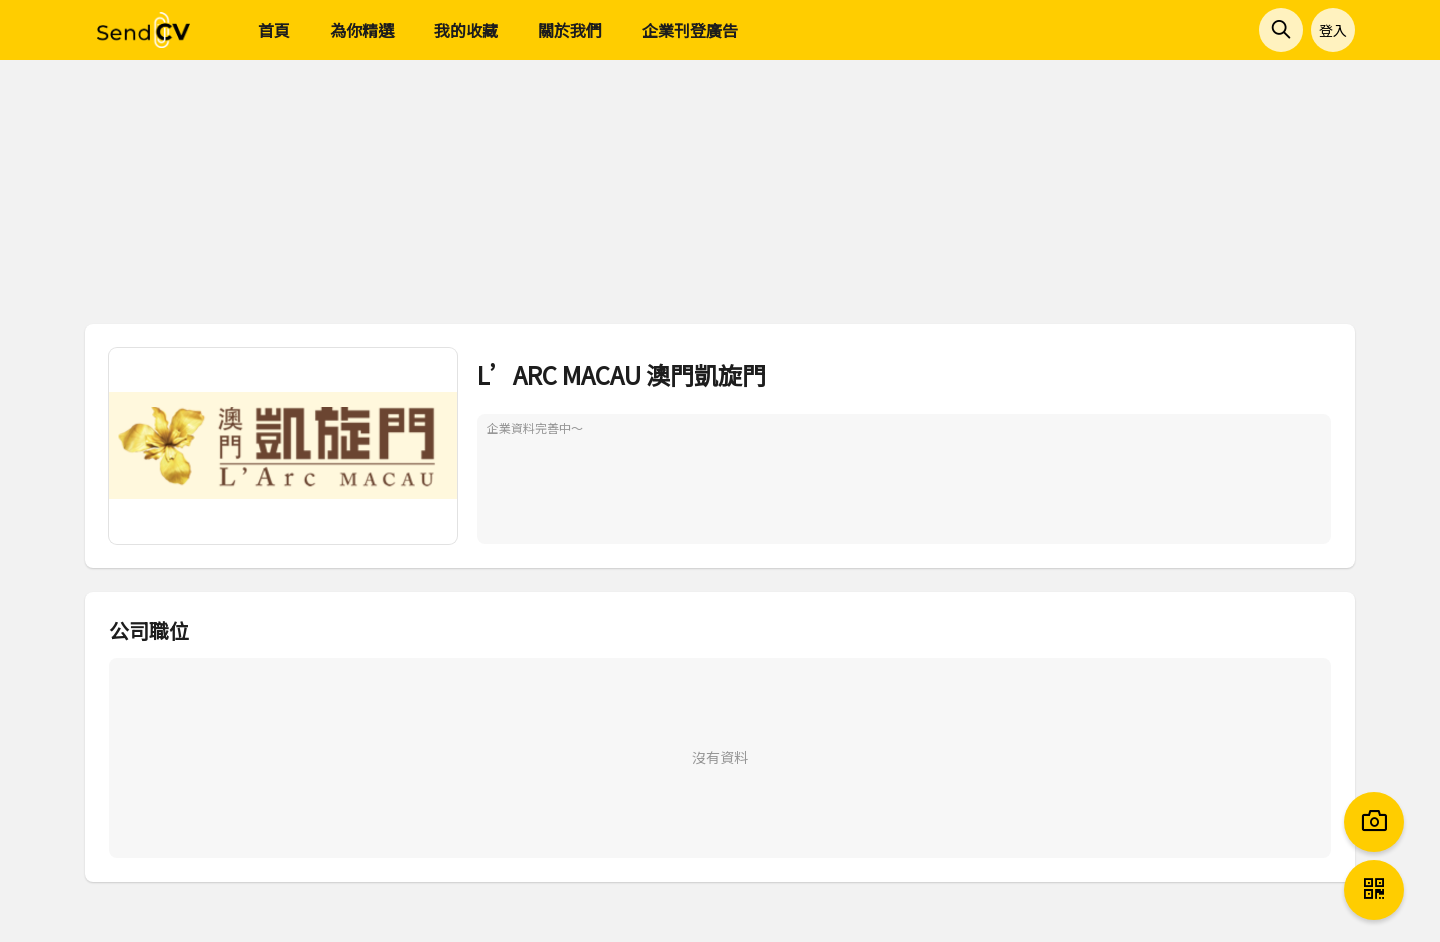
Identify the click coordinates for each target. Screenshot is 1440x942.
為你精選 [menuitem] (362, 30)
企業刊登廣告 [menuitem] (690, 30)
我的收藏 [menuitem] (466, 30)
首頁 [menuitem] (274, 30)
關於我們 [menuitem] (570, 30)
